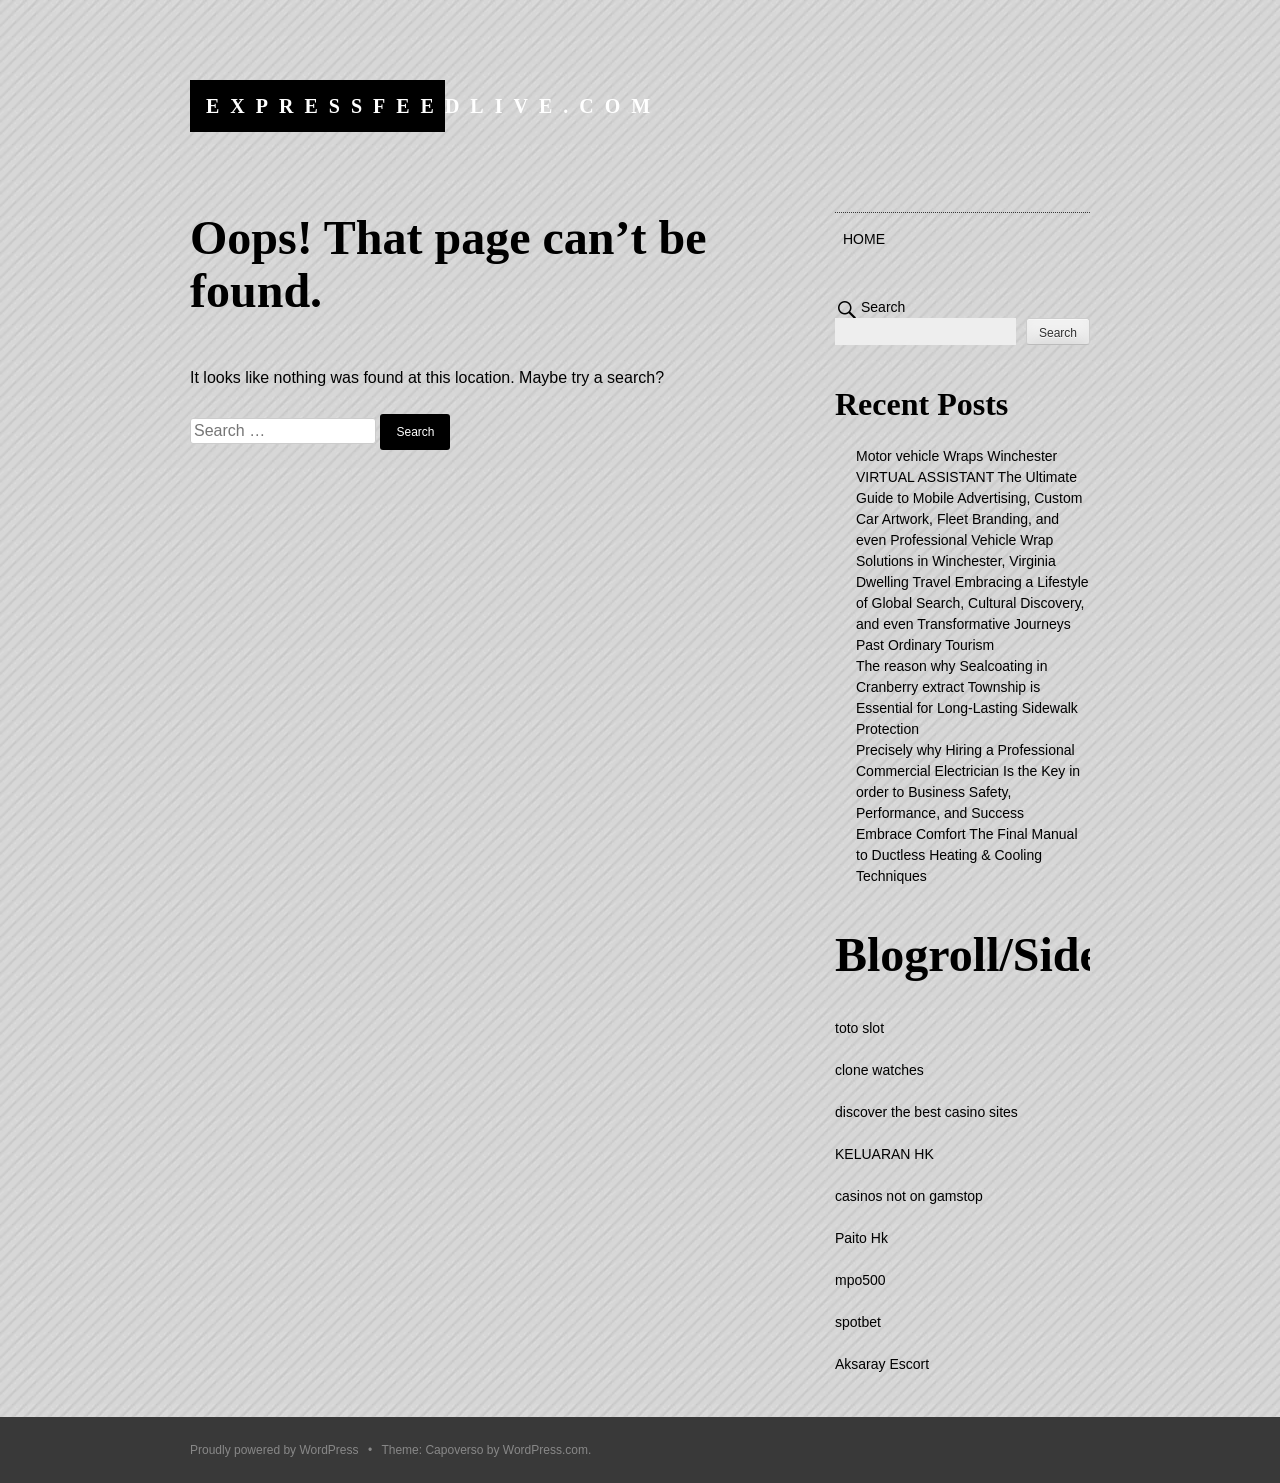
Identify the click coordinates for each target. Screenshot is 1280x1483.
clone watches (879, 1070)
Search (883, 307)
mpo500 (860, 1280)
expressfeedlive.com (433, 106)
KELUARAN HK (884, 1154)
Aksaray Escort (882, 1364)
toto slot (859, 1028)
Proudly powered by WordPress (274, 1450)
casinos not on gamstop (909, 1196)
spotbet (858, 1322)
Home (864, 239)
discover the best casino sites (926, 1112)
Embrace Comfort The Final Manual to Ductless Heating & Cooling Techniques (967, 855)
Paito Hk (861, 1238)
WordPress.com (545, 1450)
